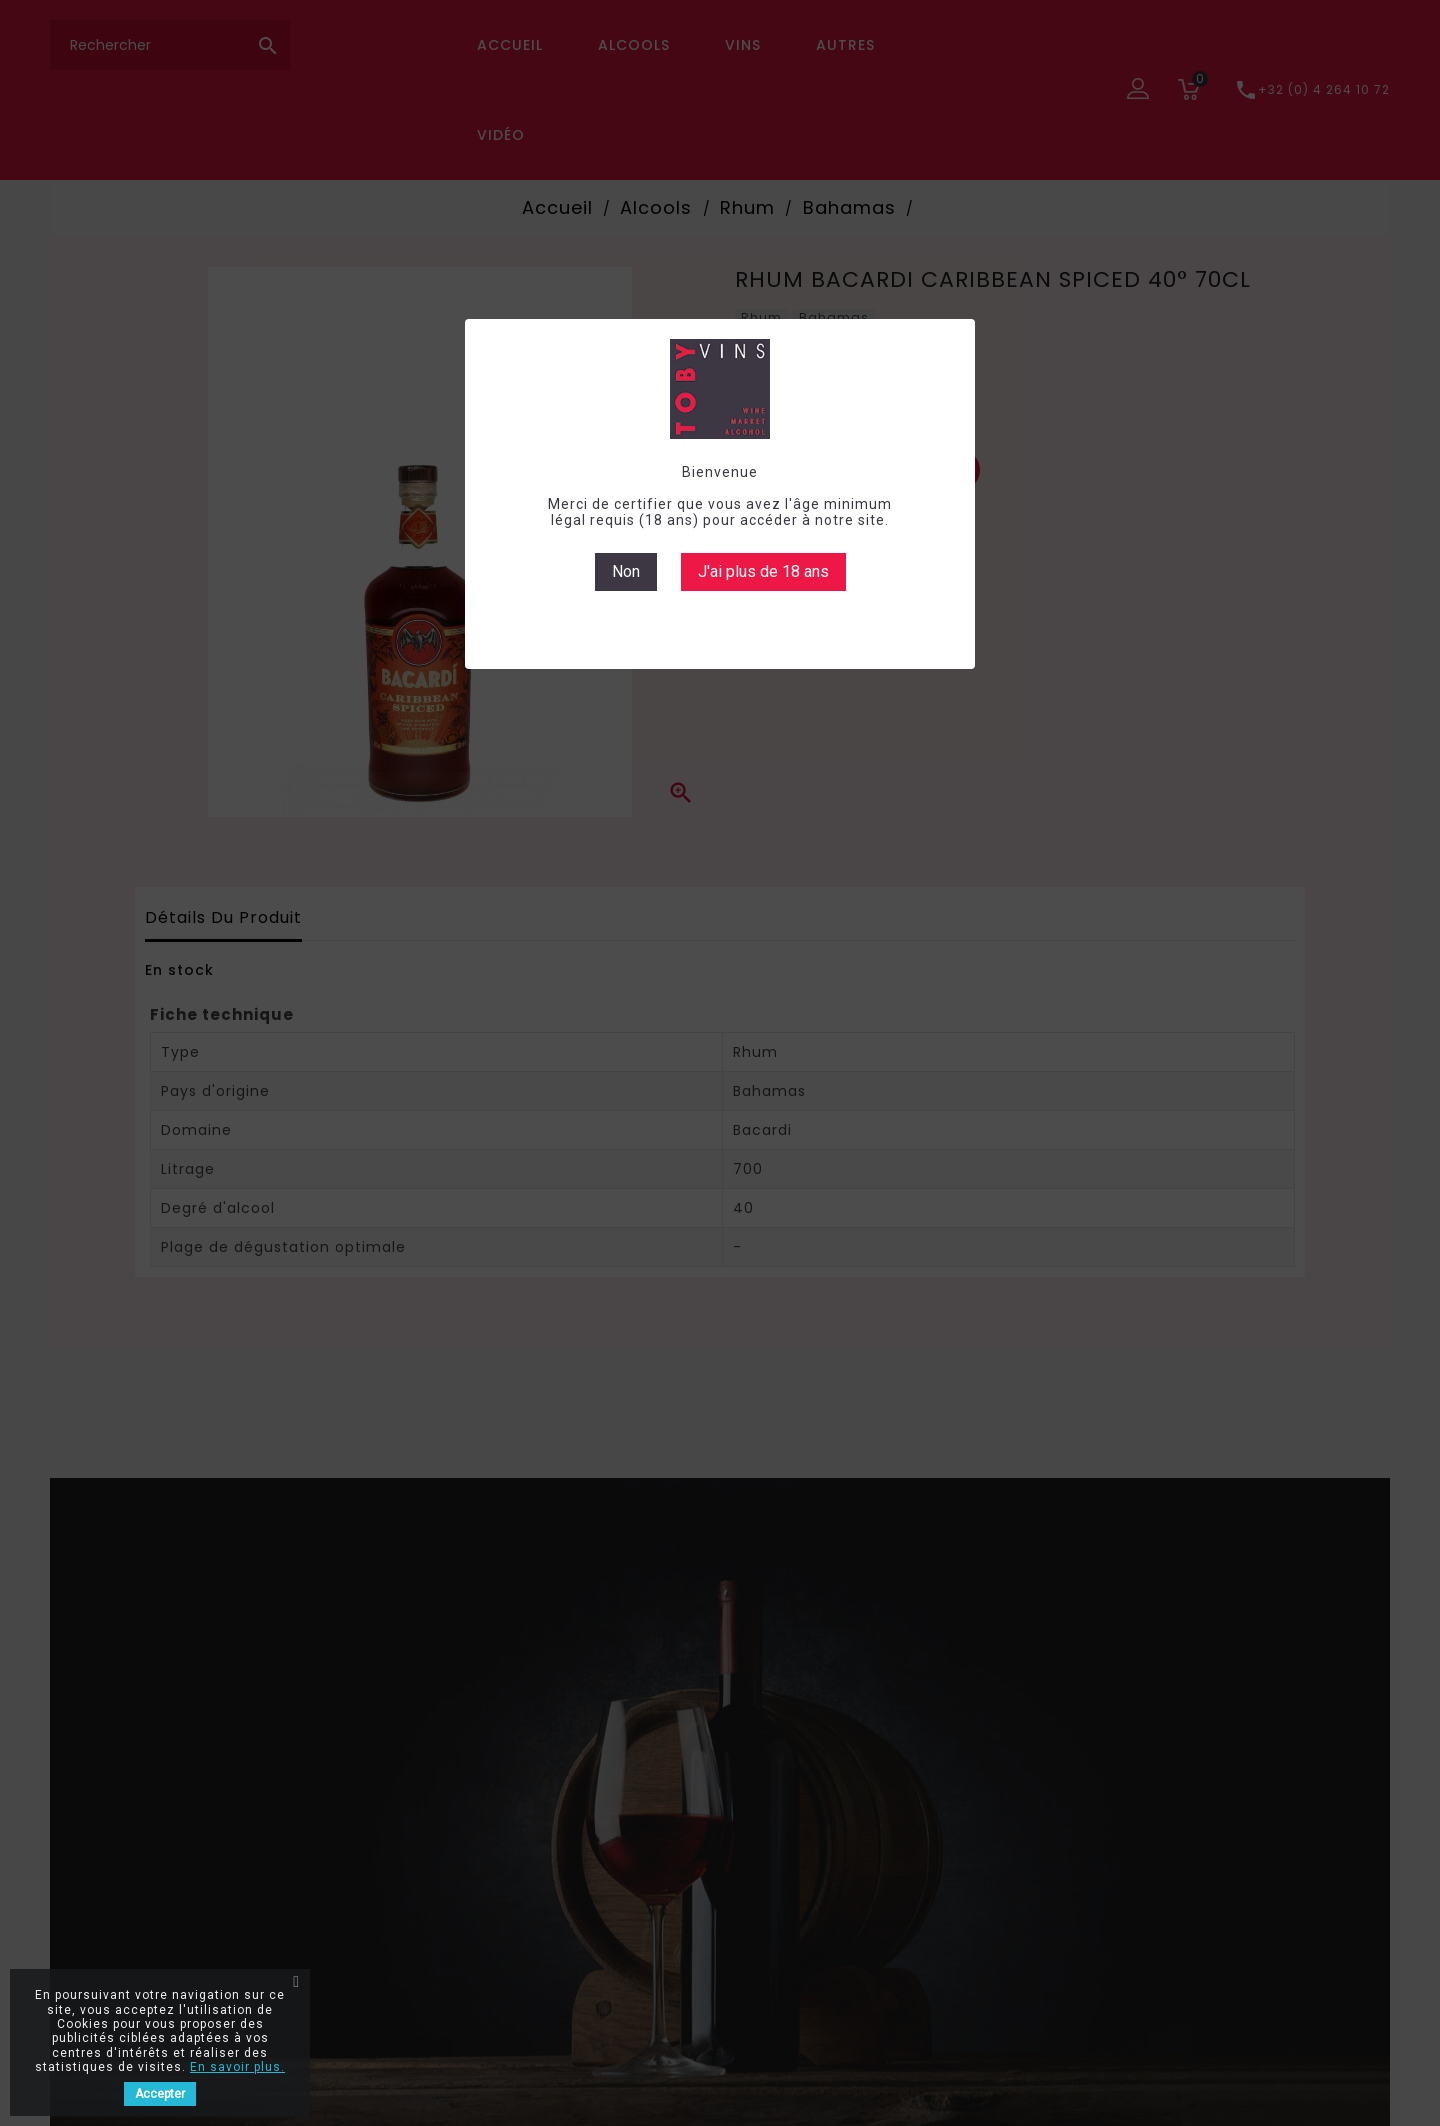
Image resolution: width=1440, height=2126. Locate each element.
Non (626, 571)
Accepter (160, 2094)
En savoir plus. (237, 2067)
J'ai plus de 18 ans (763, 571)
